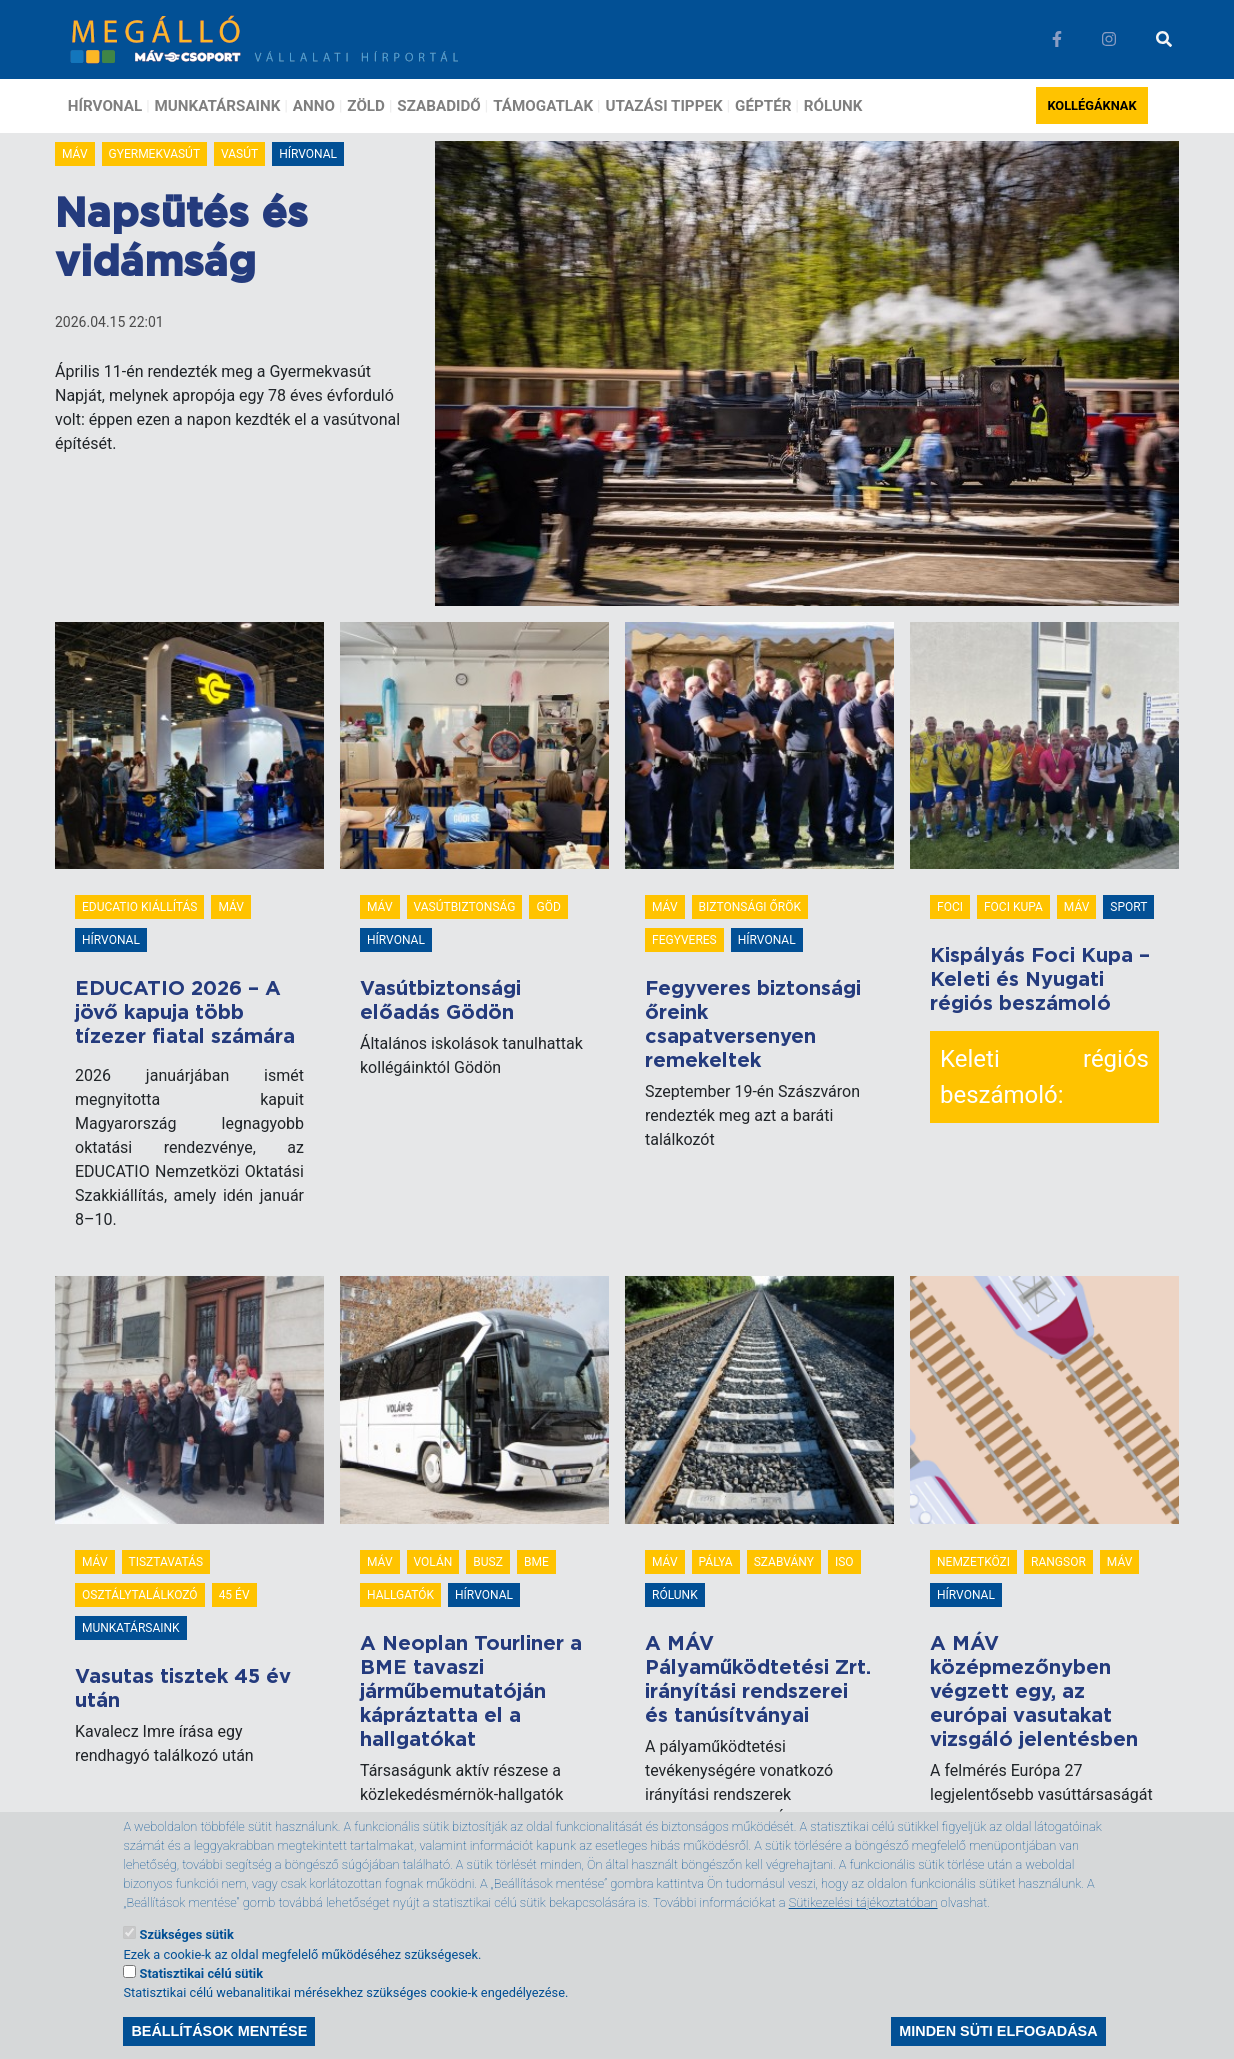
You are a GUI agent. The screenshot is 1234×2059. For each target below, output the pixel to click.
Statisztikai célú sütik (201, 1989)
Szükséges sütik (187, 1951)
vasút (239, 154)
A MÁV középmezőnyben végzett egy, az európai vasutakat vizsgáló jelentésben (1034, 1692)
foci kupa (1013, 907)
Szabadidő (438, 106)
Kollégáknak (1091, 105)
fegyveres (684, 940)
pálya (716, 1562)
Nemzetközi (973, 1562)
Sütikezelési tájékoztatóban (863, 1919)
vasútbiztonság (465, 907)
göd (548, 907)
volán (433, 1562)
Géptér (763, 106)
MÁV (75, 154)
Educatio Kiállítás (139, 907)
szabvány (784, 1562)
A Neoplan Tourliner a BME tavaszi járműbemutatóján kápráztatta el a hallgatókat (471, 1692)
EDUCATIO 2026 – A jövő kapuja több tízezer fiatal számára (185, 1013)
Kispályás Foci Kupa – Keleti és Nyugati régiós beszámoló (1040, 980)
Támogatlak (543, 106)
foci (950, 907)
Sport (1128, 907)
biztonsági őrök (750, 907)
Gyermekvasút (155, 154)
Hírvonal (105, 106)
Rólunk (833, 106)
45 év (234, 1595)
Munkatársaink (218, 106)
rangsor (1058, 1562)
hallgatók (400, 1595)
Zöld (366, 106)
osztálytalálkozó (140, 1595)
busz (488, 1562)
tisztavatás (166, 1562)
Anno (314, 106)
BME (536, 1562)
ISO (844, 1562)
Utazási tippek (663, 106)
